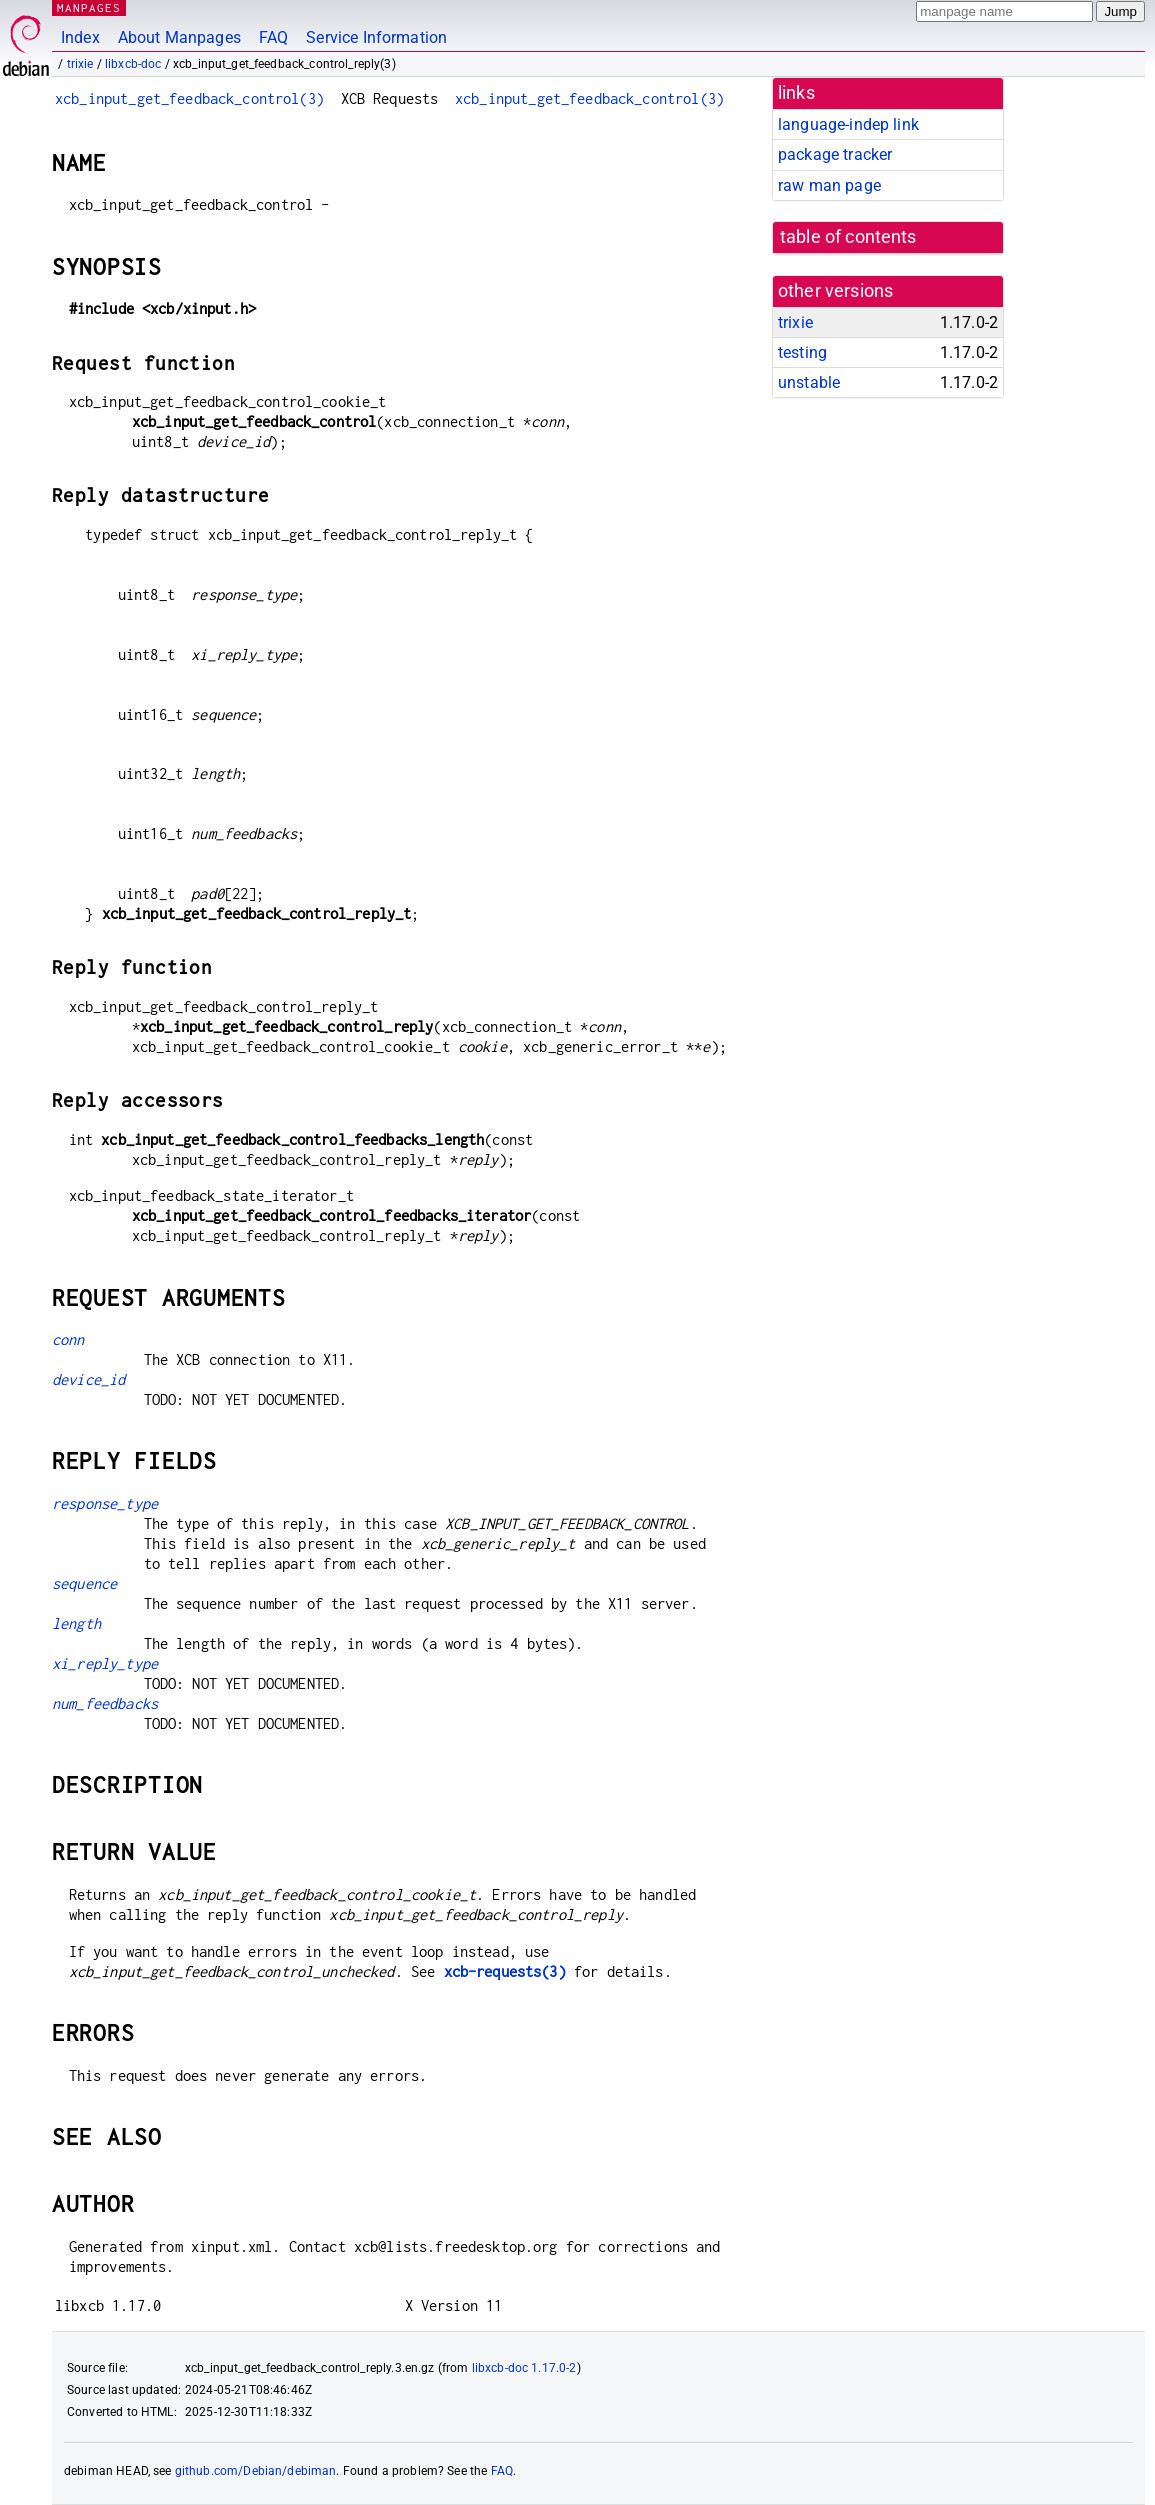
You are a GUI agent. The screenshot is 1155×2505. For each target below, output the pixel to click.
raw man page (829, 185)
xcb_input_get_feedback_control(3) (189, 98)
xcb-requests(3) (505, 1971)
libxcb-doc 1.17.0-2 (524, 2368)
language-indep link (848, 124)
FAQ (273, 37)
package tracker (835, 154)
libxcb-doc (133, 64)
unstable (809, 382)
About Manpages (179, 37)
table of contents (848, 237)
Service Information (376, 37)
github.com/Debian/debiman (256, 2471)
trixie (80, 64)
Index (80, 37)
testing (802, 352)
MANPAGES (89, 7)
